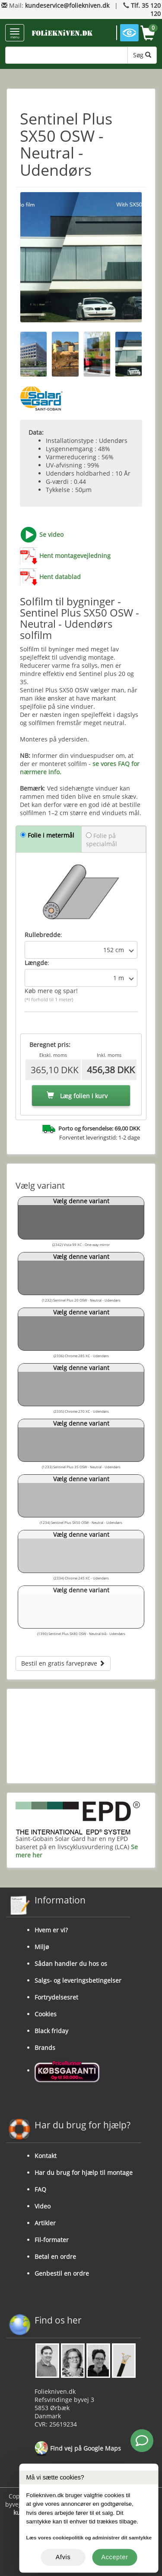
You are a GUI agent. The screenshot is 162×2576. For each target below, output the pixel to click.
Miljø (42, 1947)
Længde (36, 963)
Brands (45, 2047)
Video (43, 2206)
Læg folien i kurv (77, 1096)
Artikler (45, 2223)
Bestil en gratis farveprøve (63, 1663)
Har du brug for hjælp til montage (84, 2172)
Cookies (46, 2014)
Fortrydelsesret (56, 1997)
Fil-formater (52, 2240)
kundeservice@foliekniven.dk (67, 5)
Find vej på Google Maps (78, 2449)
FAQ (40, 2189)
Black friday (51, 2031)
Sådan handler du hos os (71, 1963)
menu (14, 33)
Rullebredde (42, 935)
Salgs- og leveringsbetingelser (78, 1980)
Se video (51, 534)
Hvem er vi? (51, 1930)
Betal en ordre (55, 2256)
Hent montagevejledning (75, 555)
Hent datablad (60, 577)
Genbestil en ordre (62, 2273)
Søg (142, 55)
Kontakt (46, 2156)
